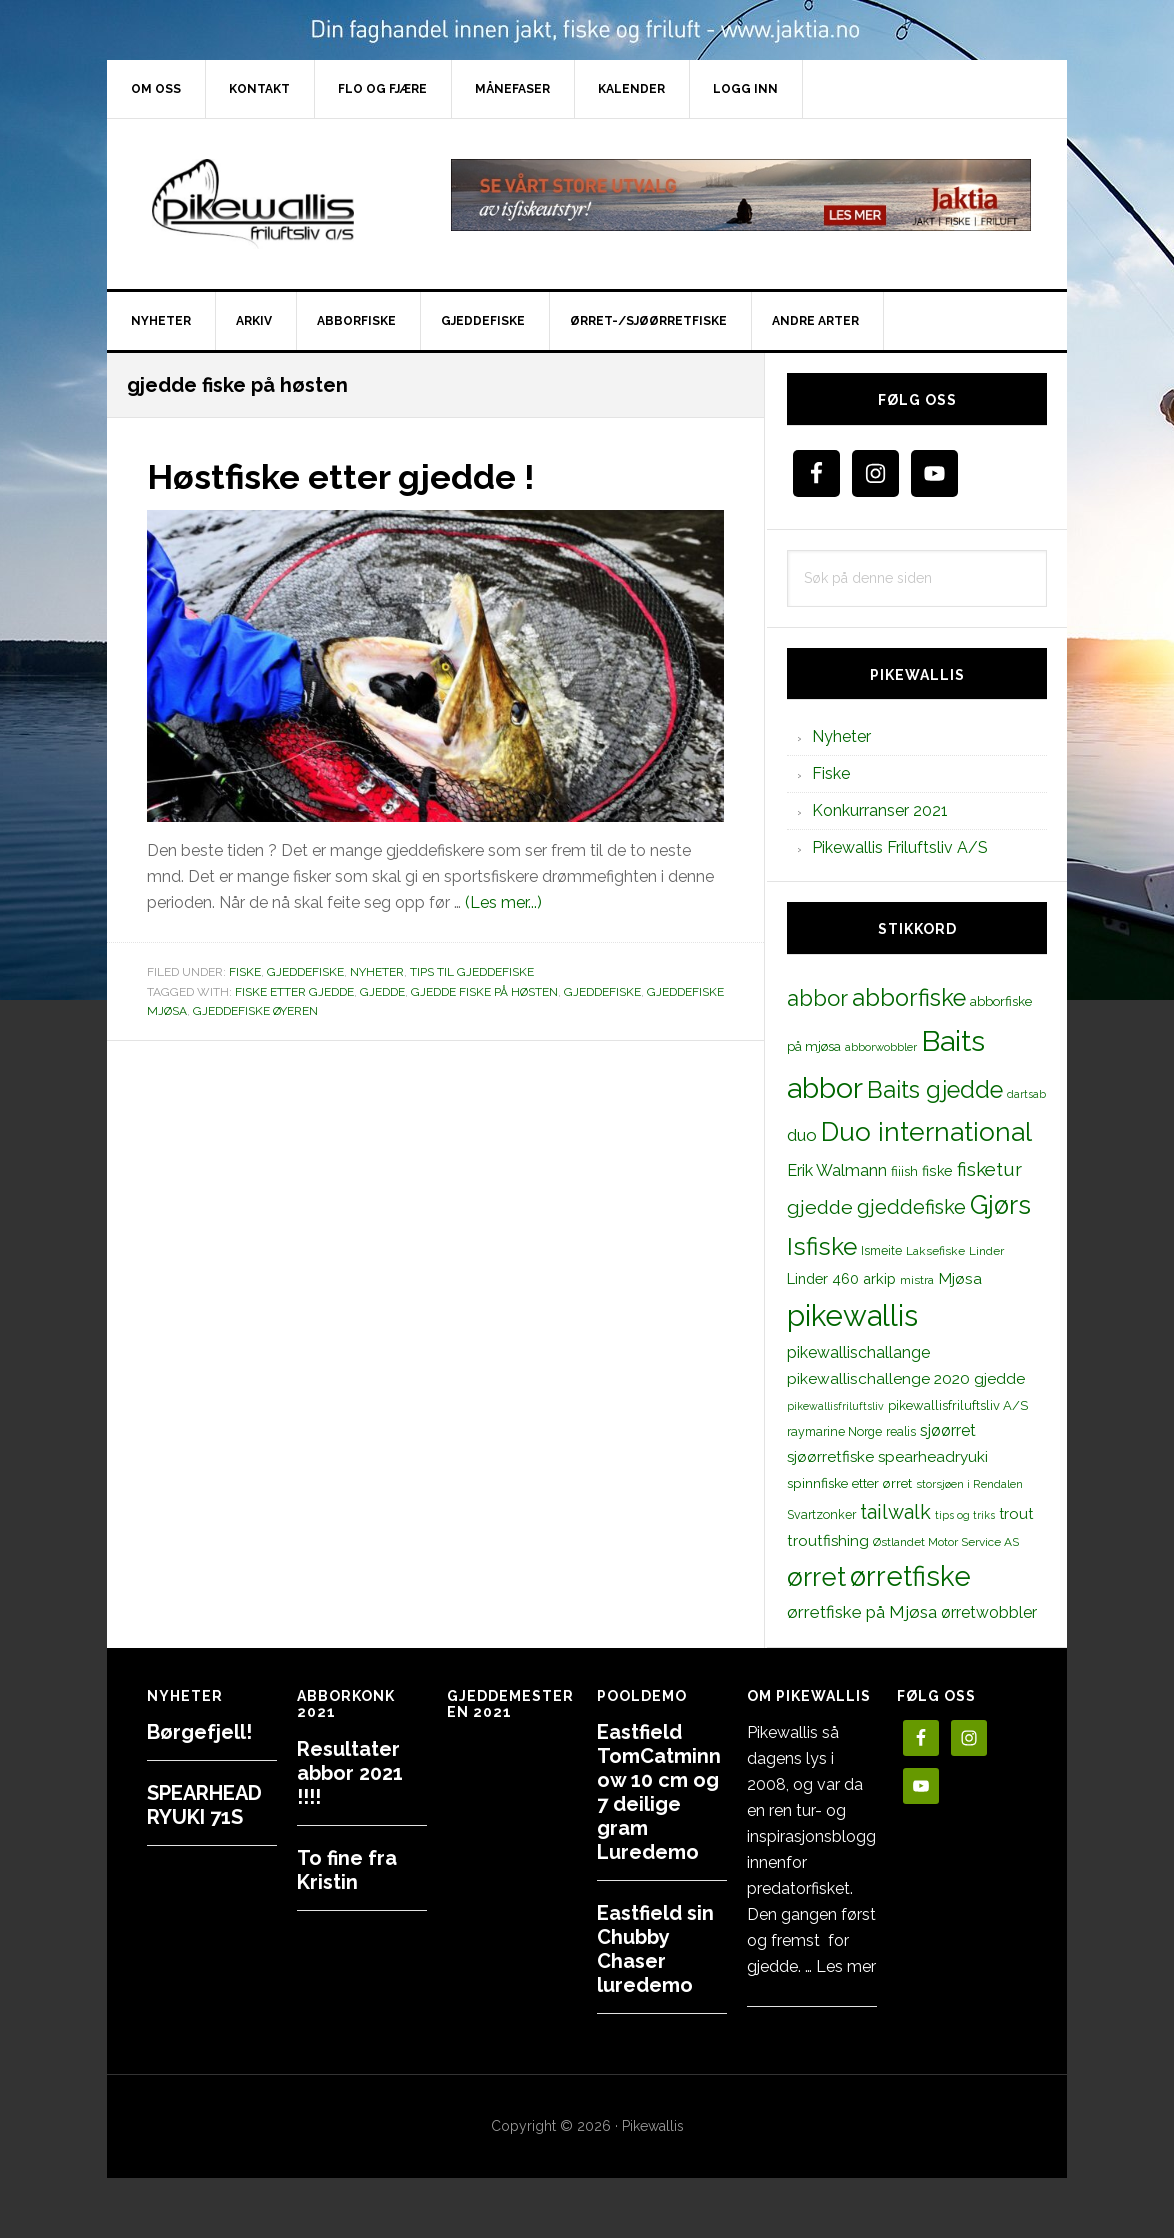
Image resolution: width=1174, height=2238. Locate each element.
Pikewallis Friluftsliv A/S (900, 847)
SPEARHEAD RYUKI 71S (204, 1805)
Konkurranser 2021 (880, 810)
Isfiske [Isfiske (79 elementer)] (822, 1246)
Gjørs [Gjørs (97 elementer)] (1000, 1205)
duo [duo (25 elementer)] (802, 1135)
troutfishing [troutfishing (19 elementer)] (828, 1541)
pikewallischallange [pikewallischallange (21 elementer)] (858, 1352)
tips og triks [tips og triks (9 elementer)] (965, 1515)
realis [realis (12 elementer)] (901, 1431)
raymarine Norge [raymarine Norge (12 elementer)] (834, 1431)
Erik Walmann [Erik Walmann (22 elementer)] (837, 1170)
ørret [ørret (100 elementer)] (816, 1577)
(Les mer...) (503, 902)
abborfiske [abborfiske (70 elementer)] (909, 998)
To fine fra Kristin (347, 1870)
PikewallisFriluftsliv (277, 204)
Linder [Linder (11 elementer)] (986, 1251)
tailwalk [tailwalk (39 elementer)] (895, 1512)
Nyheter (377, 972)
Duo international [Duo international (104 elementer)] (926, 1131)
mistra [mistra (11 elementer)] (917, 1280)
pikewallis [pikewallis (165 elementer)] (852, 1315)
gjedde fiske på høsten (484, 991)
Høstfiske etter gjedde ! (350, 476)
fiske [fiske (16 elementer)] (937, 1171)
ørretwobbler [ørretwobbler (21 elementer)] (989, 1612)
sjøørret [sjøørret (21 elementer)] (948, 1430)
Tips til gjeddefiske (472, 972)
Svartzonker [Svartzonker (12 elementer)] (821, 1514)
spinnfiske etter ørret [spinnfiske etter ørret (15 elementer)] (849, 1483)
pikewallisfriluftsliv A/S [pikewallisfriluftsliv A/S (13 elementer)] (958, 1405)
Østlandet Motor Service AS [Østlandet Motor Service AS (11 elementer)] (946, 1542)
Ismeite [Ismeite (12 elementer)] (881, 1250)
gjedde (382, 991)
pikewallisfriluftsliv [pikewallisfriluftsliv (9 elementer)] (835, 1406)
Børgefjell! (199, 1732)
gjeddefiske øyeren (255, 1011)
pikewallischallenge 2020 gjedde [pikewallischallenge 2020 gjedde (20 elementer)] (906, 1378)
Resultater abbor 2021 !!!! (350, 1773)
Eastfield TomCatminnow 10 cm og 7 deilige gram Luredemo (659, 1792)
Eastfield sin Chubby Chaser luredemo (655, 1949)
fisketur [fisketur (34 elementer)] (989, 1169)
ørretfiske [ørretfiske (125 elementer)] (910, 1576)
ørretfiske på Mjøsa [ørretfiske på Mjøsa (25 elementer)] (862, 1612)
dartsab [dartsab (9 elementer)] (1026, 1094)
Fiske (245, 972)
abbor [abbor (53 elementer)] (817, 998)
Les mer (846, 1966)
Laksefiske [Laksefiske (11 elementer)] (935, 1251)
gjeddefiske (602, 991)
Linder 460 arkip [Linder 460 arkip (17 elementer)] (841, 1278)
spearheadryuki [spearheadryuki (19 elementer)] (933, 1457)
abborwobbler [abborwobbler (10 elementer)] (881, 1047)
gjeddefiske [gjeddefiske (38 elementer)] (911, 1207)
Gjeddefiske (305, 972)
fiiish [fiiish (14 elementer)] (904, 1171)
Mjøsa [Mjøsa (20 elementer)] (960, 1278)
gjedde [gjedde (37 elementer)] (820, 1207)
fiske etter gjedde (294, 991)
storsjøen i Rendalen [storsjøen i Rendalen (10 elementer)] (969, 1484)
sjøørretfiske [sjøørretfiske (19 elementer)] (830, 1457)
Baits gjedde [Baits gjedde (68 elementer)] (935, 1090)
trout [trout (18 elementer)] (1016, 1513)
